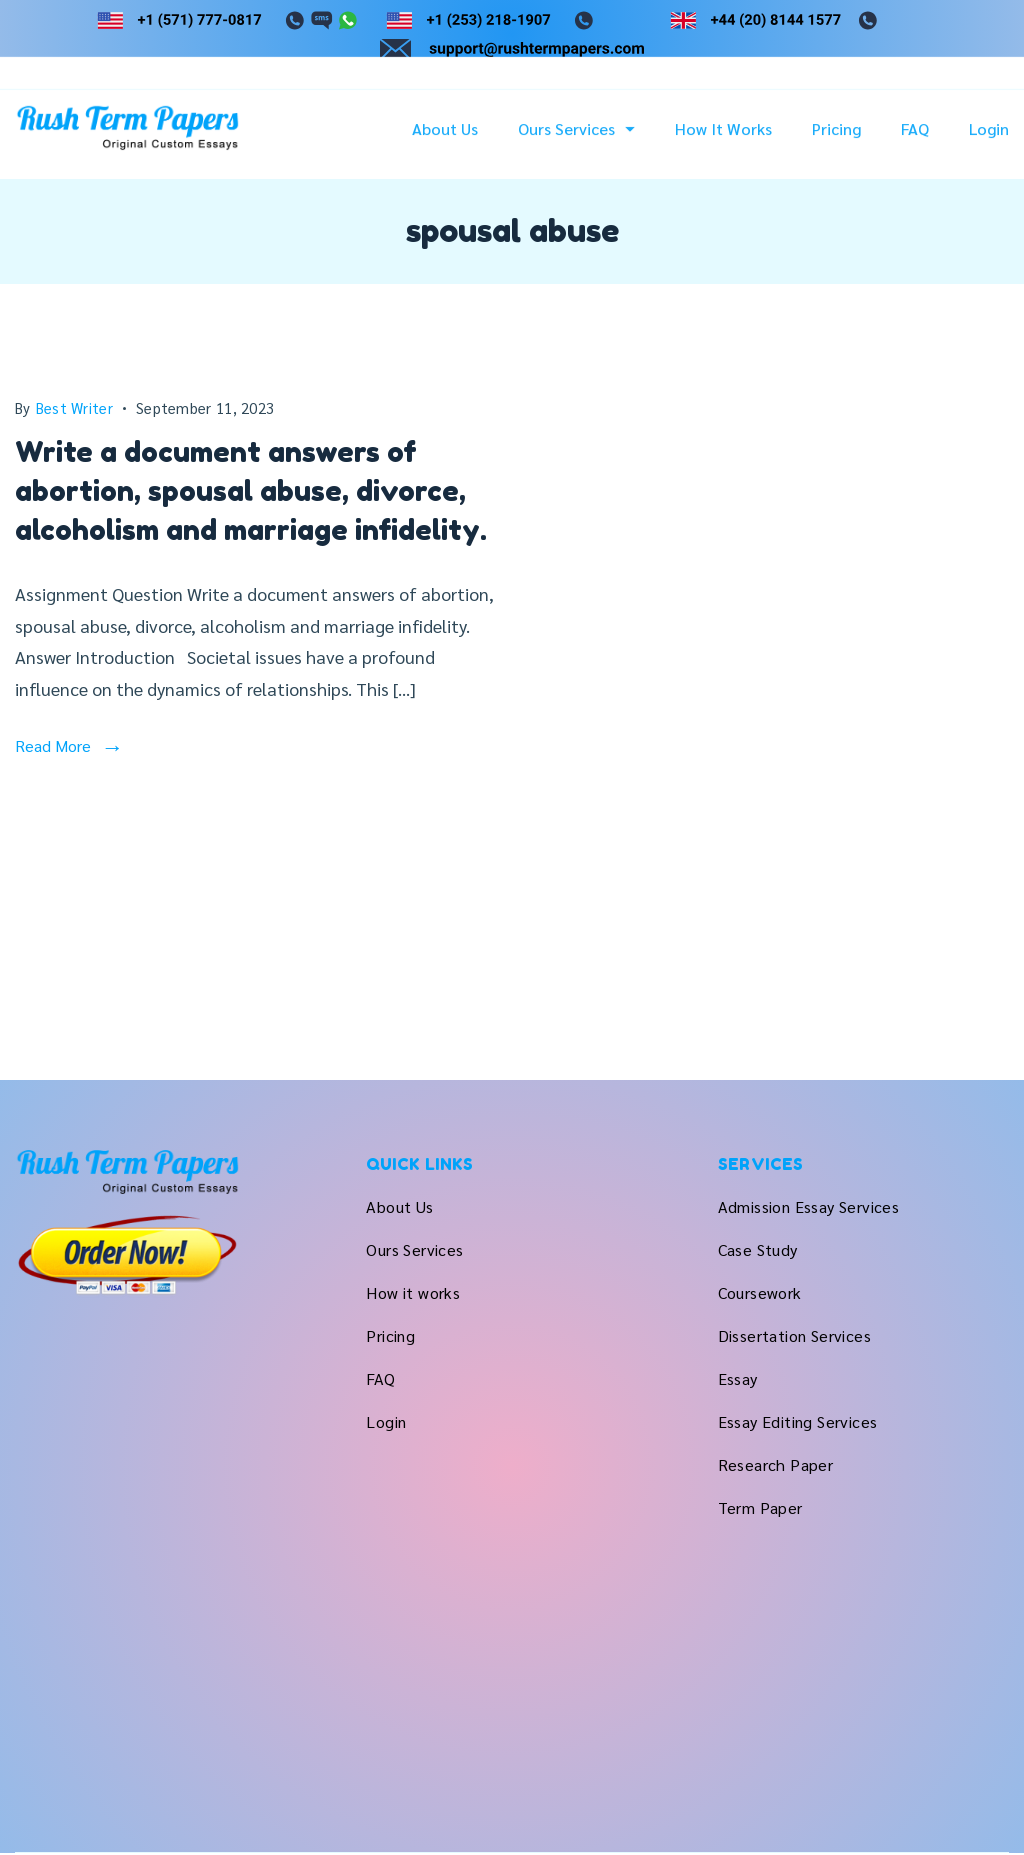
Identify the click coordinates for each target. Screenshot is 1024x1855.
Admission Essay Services (809, 1206)
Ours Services (576, 140)
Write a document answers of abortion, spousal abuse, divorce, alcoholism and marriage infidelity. (251, 491)
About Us (445, 140)
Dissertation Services (794, 1335)
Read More (53, 745)
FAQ (915, 140)
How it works (723, 140)
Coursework (760, 1292)
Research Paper (776, 1464)
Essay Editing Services (798, 1421)
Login (989, 140)
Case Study (758, 1249)
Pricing (836, 140)
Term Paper (760, 1507)
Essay (738, 1378)
